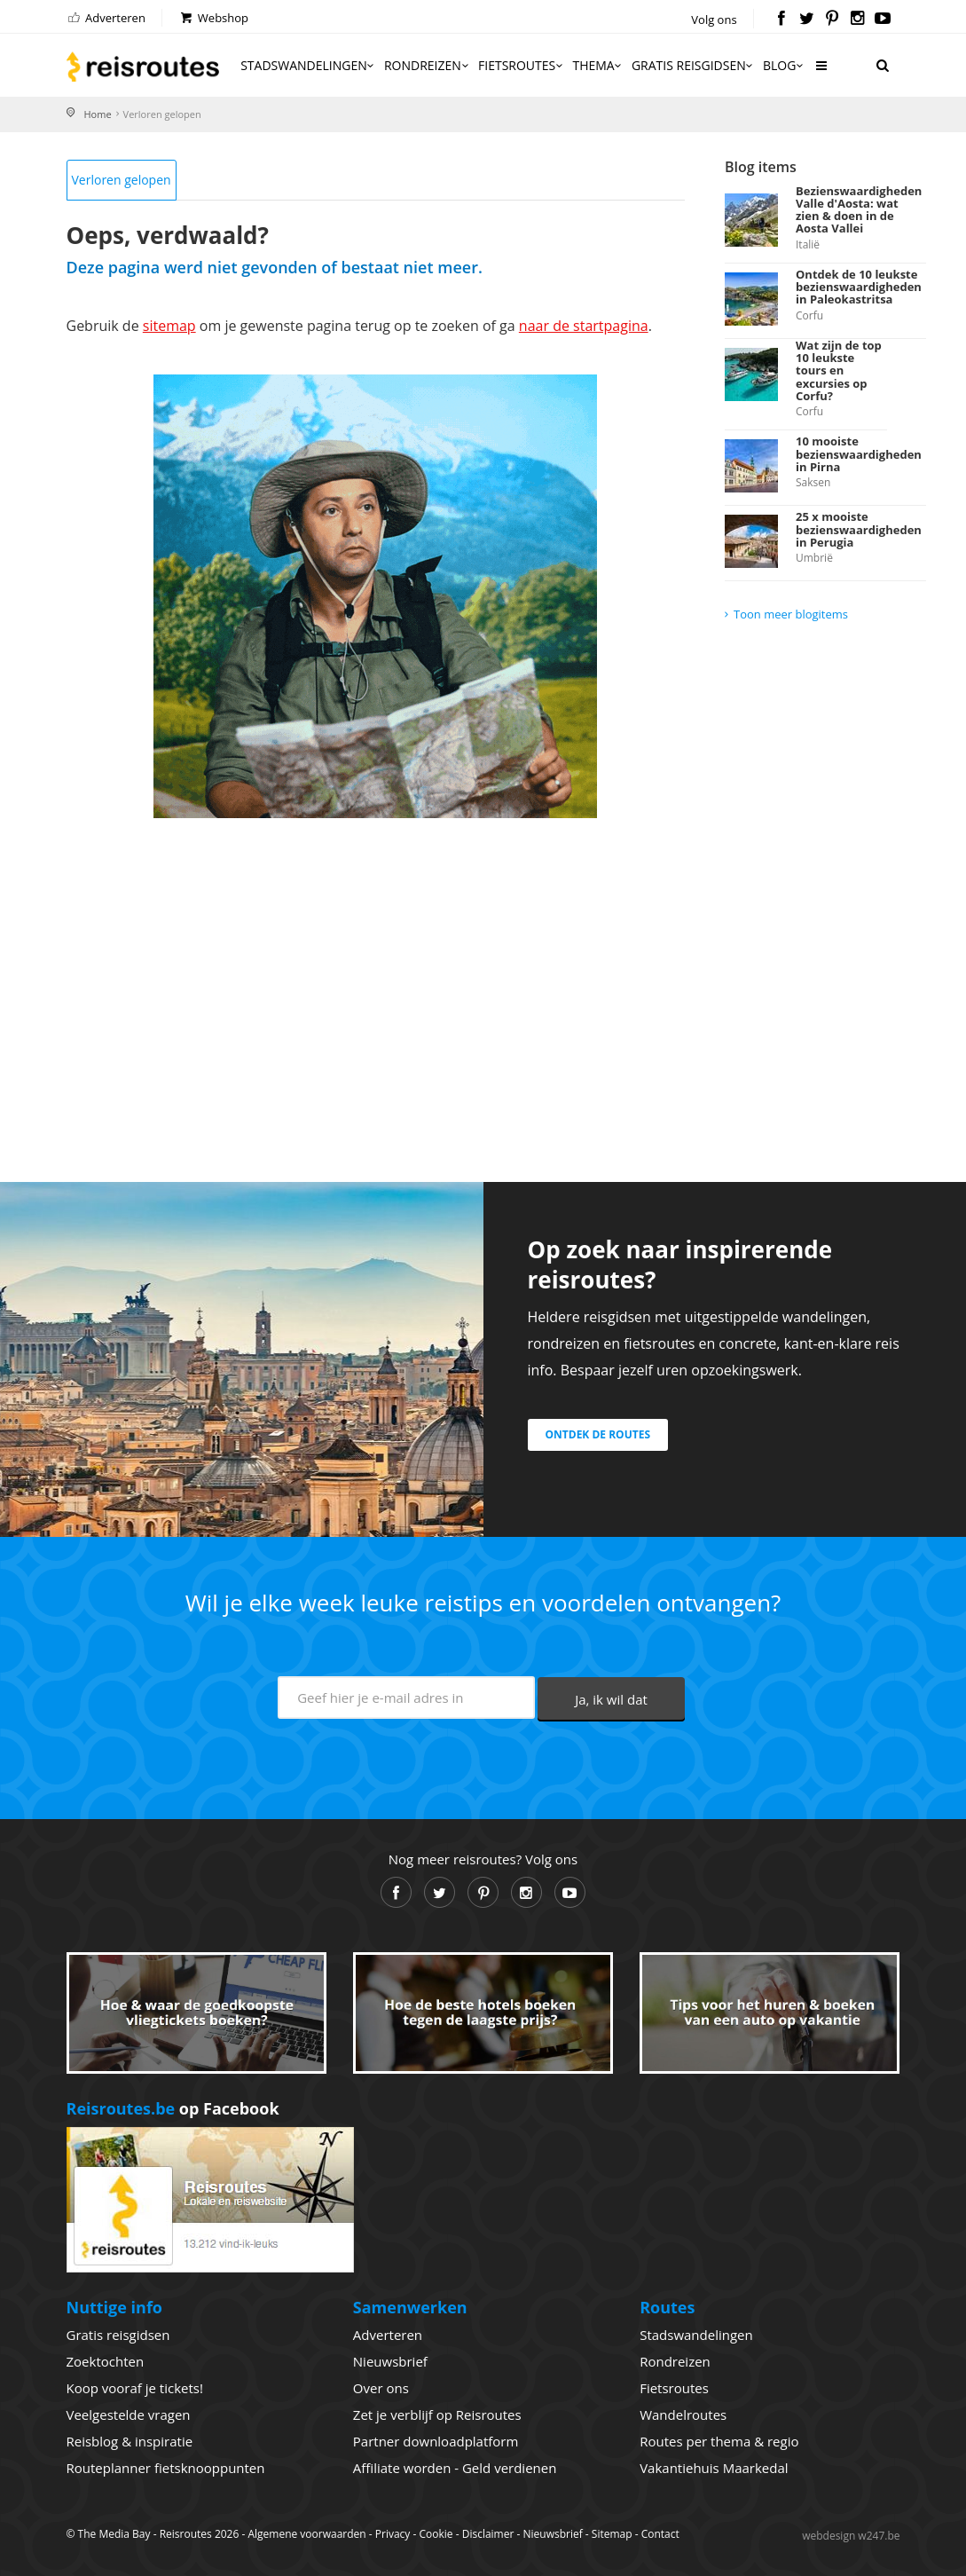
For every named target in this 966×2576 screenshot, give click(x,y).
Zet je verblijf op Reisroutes (437, 2414)
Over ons (381, 2388)
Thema (598, 65)
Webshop (213, 18)
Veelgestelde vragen (129, 2414)
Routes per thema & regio (719, 2441)
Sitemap (612, 2533)
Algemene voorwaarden (306, 2533)
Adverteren (106, 18)
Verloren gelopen (121, 179)
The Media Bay (114, 2533)
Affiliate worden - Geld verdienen (455, 2468)
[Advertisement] (376, 978)
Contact (660, 2533)
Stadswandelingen (308, 65)
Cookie (435, 2533)
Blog (784, 65)
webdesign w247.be (850, 2535)
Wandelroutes (683, 2414)
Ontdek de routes (598, 1434)
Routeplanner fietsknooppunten (166, 2468)
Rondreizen (427, 65)
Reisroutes (143, 66)
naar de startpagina (583, 325)
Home (98, 114)
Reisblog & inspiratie (130, 2441)
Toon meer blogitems (791, 614)
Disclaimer (488, 2533)
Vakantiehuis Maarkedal (714, 2468)
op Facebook (173, 2108)
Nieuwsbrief (390, 2361)
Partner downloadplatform (436, 2441)
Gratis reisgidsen (694, 65)
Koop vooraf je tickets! (135, 2388)
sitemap (169, 325)
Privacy (393, 2533)
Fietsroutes (521, 65)
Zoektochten (106, 2361)
